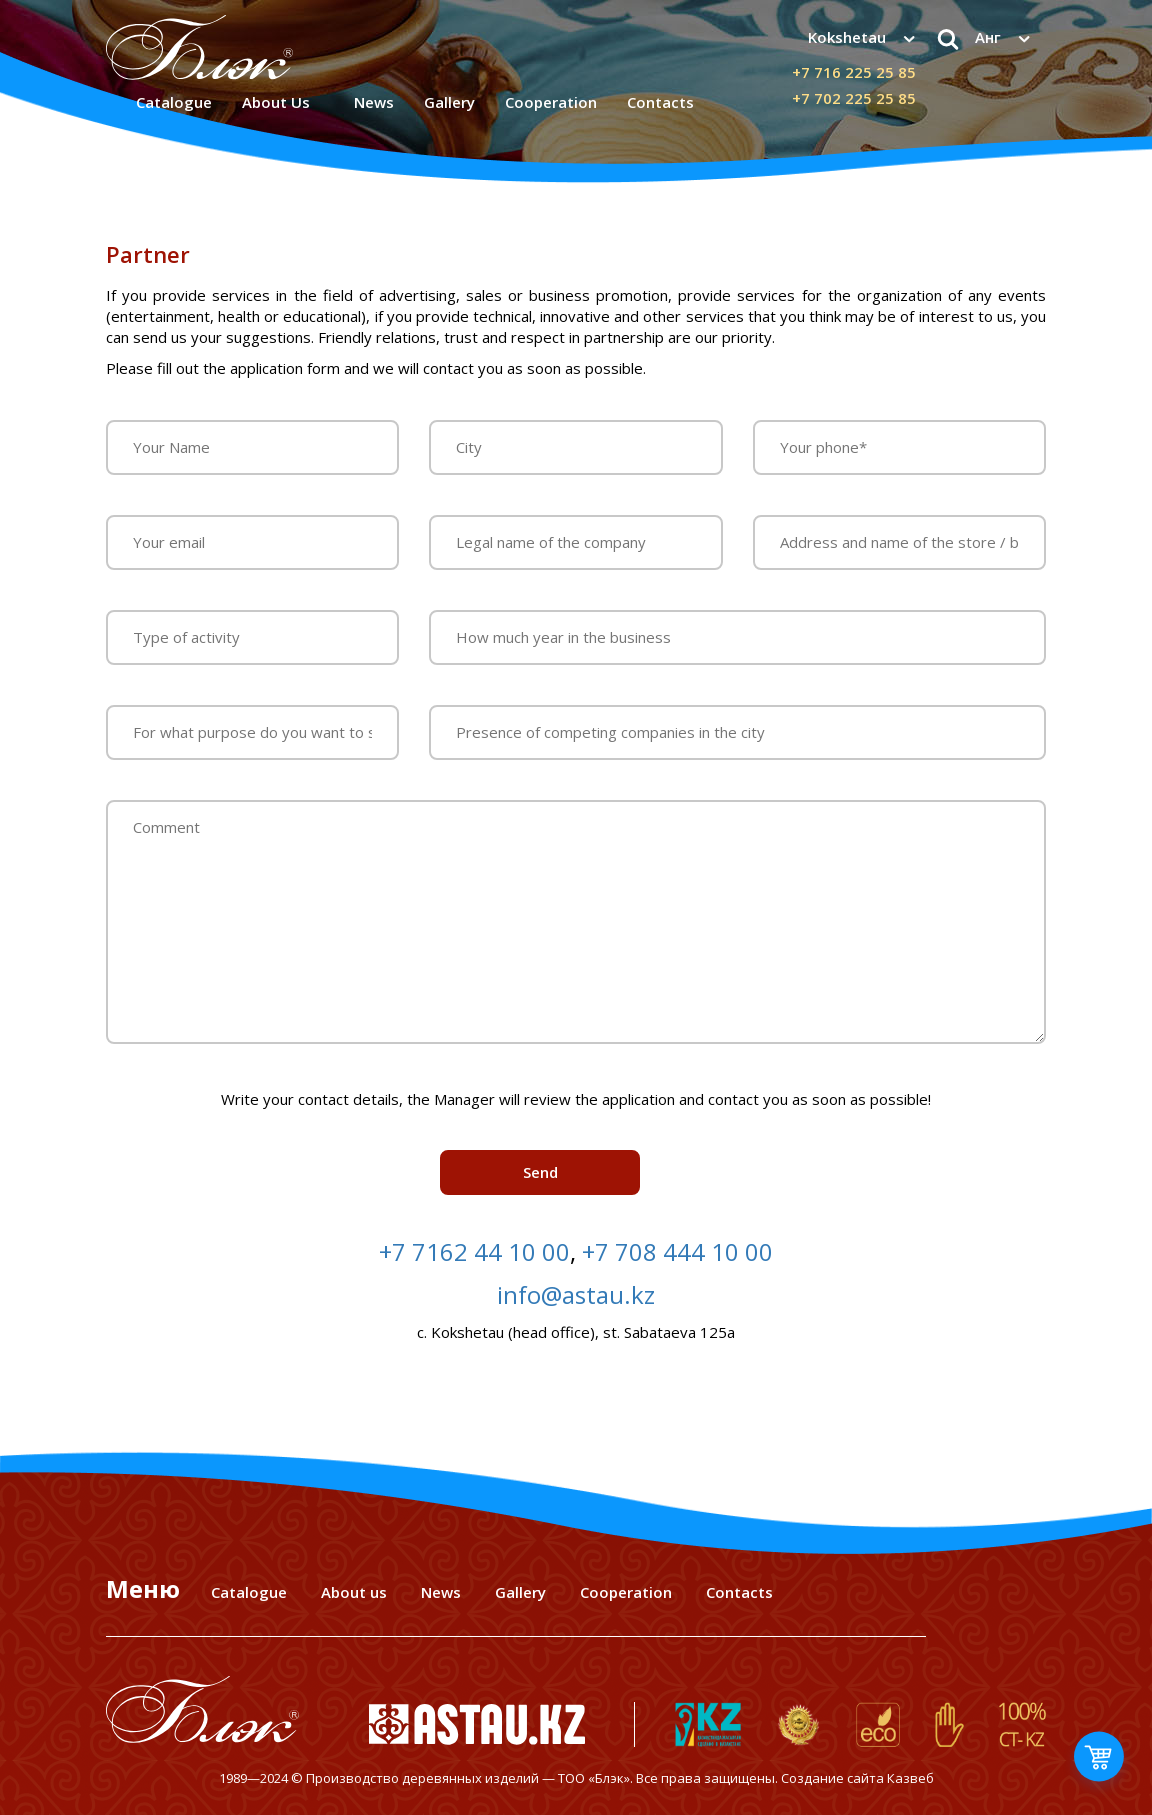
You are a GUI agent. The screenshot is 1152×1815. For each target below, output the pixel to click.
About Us (276, 102)
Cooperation (626, 1592)
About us (354, 1592)
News (374, 102)
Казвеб (910, 1778)
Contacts (660, 102)
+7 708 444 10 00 (677, 1251)
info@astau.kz (576, 1294)
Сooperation (551, 102)
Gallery (449, 102)
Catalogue (174, 102)
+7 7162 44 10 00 (474, 1251)
